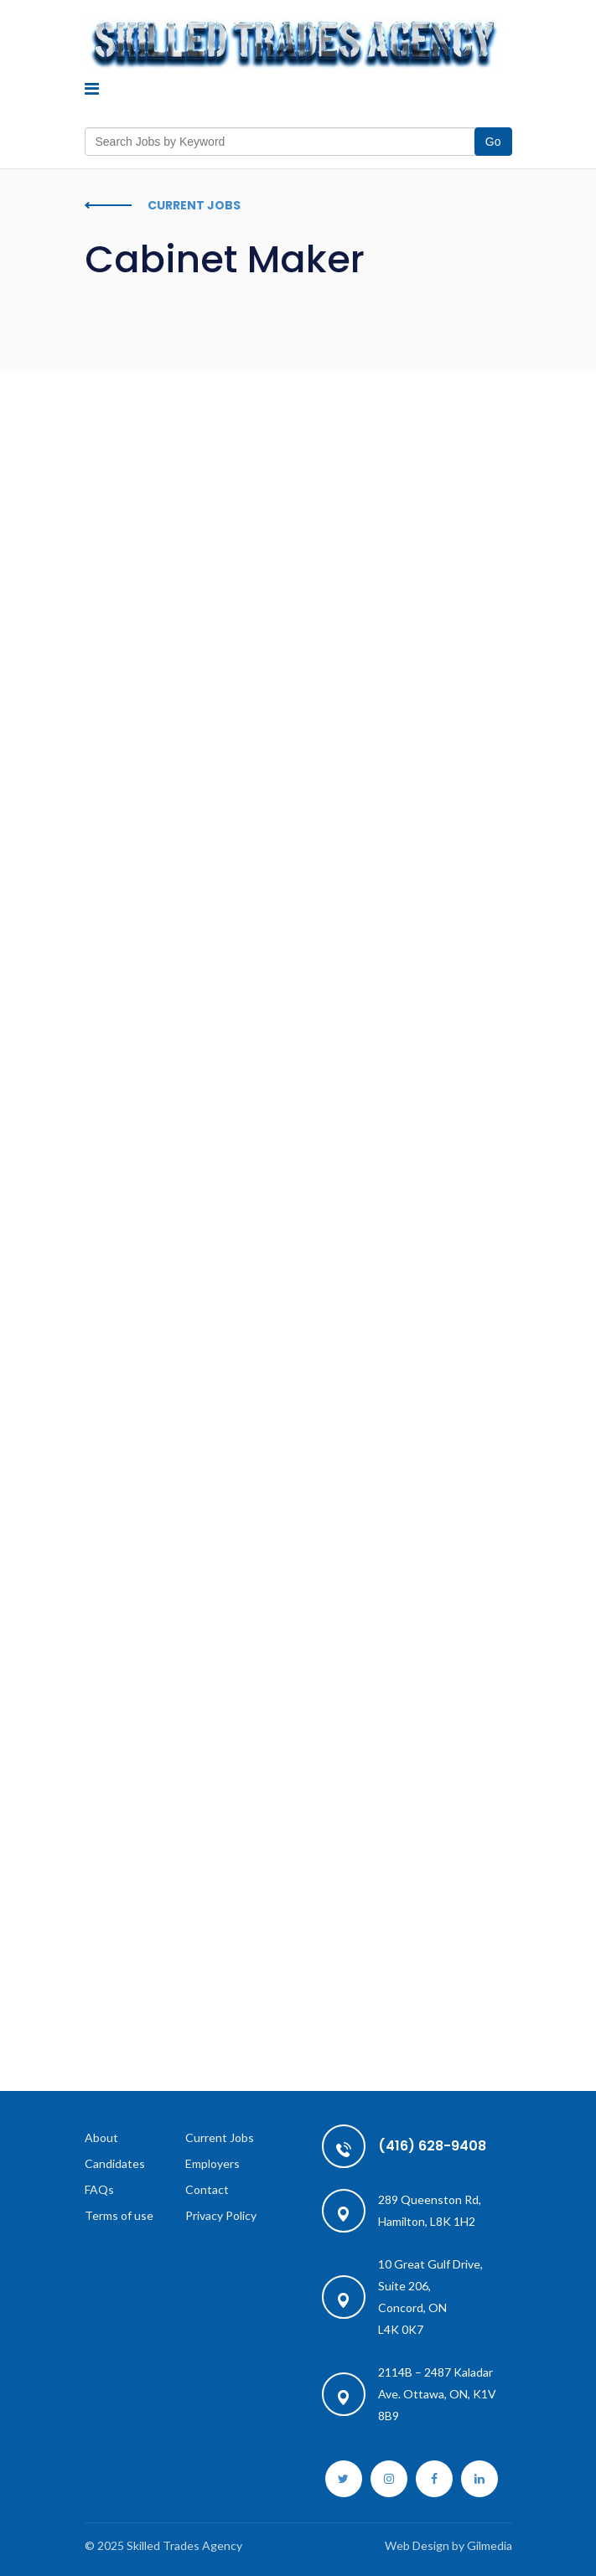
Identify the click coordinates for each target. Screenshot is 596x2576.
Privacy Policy (221, 2215)
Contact (207, 2189)
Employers (212, 2163)
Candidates (115, 2163)
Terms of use (119, 2215)
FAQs (99, 2189)
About (101, 2137)
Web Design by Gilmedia (448, 2545)
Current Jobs (219, 2137)
